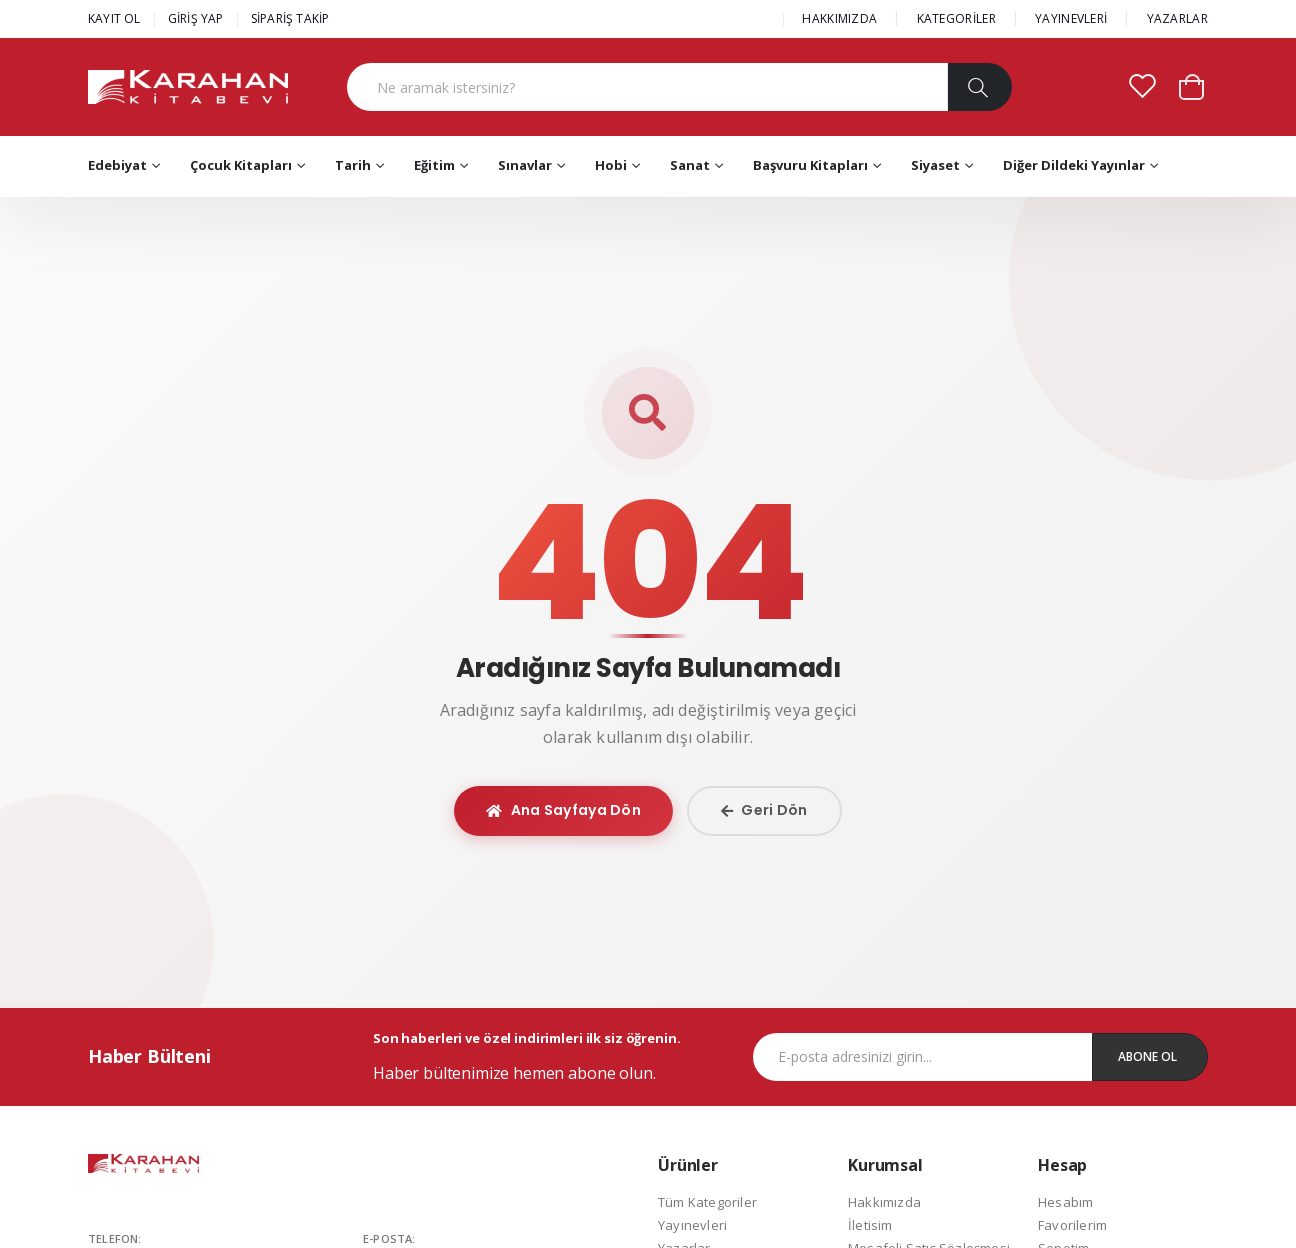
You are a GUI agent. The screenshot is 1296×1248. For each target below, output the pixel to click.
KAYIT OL (114, 18)
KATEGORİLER (956, 18)
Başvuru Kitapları (810, 165)
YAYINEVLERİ (1071, 18)
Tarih (353, 165)
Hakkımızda (884, 1202)
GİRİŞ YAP (196, 18)
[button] (1191, 85)
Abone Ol (1147, 1056)
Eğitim (434, 165)
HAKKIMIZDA (839, 18)
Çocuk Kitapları (241, 165)
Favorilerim (1072, 1225)
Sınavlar (525, 165)
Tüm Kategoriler (707, 1202)
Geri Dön (764, 810)
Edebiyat (117, 165)
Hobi (611, 165)
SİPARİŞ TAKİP (290, 18)
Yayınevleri (692, 1225)
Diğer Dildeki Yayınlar (1074, 165)
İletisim (870, 1225)
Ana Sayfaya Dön (563, 810)
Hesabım (1065, 1202)
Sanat (690, 165)
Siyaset (935, 165)
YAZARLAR (1177, 18)
